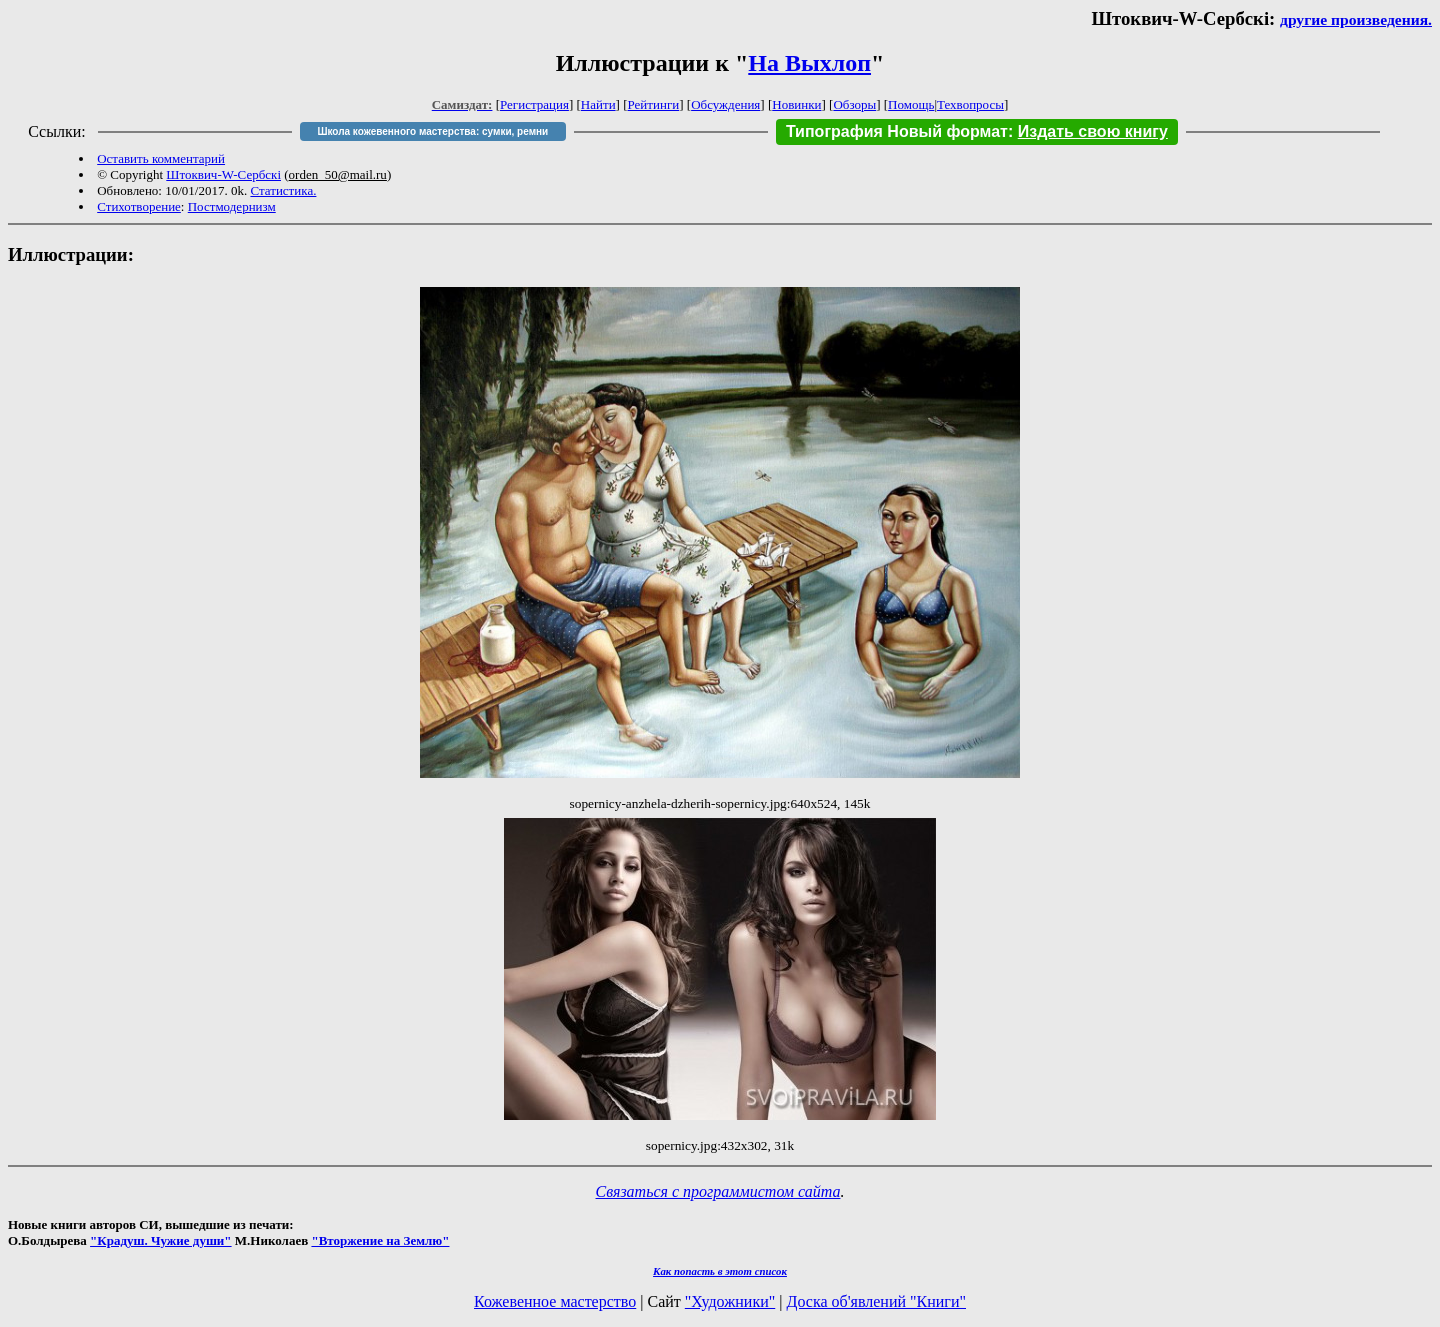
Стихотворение (139, 206)
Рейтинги (654, 104)
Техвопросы (970, 104)
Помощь (911, 104)
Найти (598, 104)
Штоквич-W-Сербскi (223, 174)
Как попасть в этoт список (720, 1271)
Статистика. (283, 190)
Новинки (796, 104)
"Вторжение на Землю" (380, 1240)
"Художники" (730, 1301)
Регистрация (534, 104)
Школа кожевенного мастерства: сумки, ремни (432, 131)
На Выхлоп (809, 63)
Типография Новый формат (897, 131)
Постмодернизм (232, 206)
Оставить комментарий (161, 158)
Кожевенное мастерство (555, 1301)
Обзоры (854, 104)
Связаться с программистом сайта (718, 1191)
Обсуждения (725, 104)
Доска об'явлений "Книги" (876, 1301)
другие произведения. (1356, 19)
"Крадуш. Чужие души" (161, 1240)
